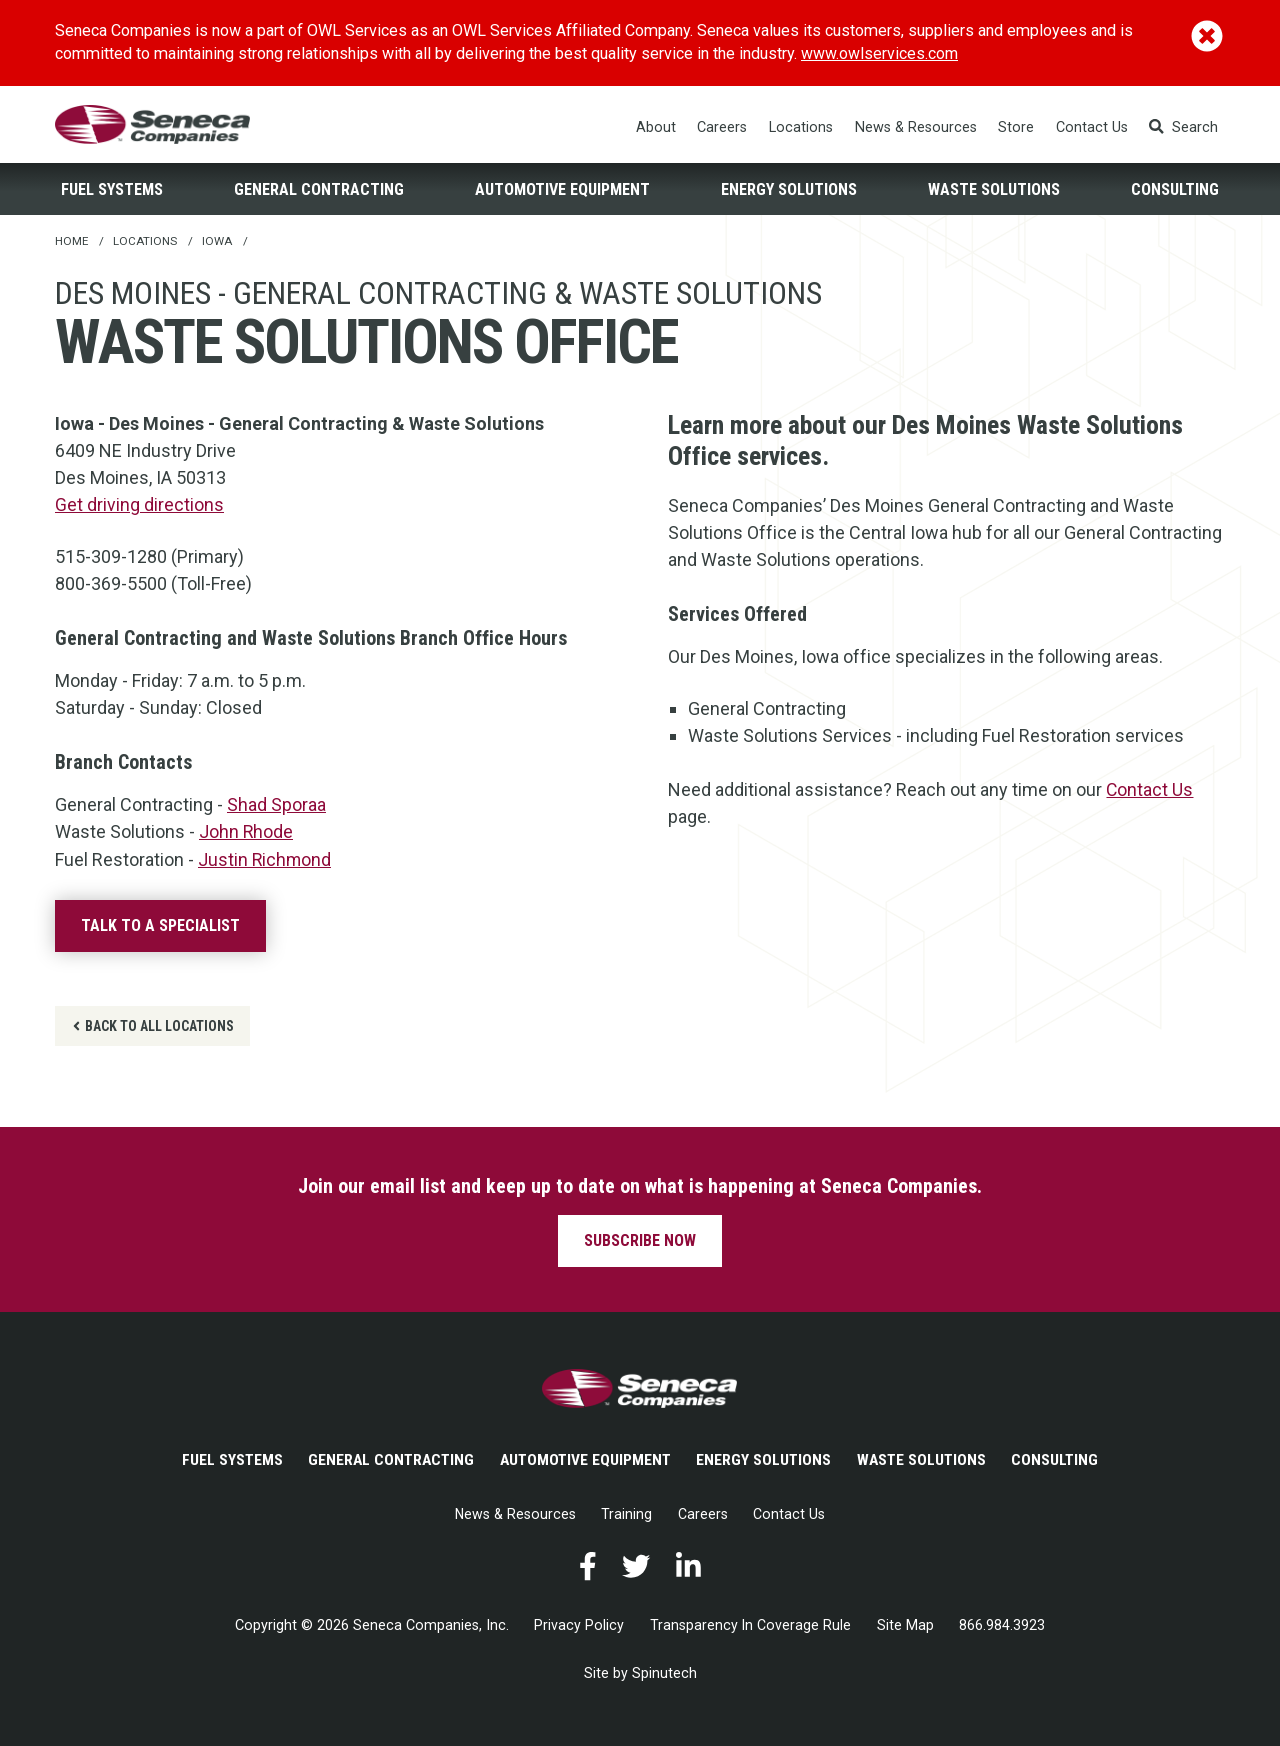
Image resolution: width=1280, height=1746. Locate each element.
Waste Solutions (994, 191)
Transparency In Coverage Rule (751, 1628)
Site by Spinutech (640, 1676)
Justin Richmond (265, 860)
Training (627, 1516)
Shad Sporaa (276, 806)
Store (1017, 128)
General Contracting (319, 191)
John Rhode (246, 833)
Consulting (1175, 191)
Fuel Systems (112, 191)
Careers (723, 128)
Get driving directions (139, 507)
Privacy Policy (579, 1628)
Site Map (905, 1628)
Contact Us (1092, 128)
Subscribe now (640, 1240)
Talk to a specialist (160, 926)
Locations (802, 128)
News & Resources (916, 128)
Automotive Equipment (562, 191)
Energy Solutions (789, 191)
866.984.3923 (1003, 1628)
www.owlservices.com (880, 53)
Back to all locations (153, 1026)
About (656, 128)
